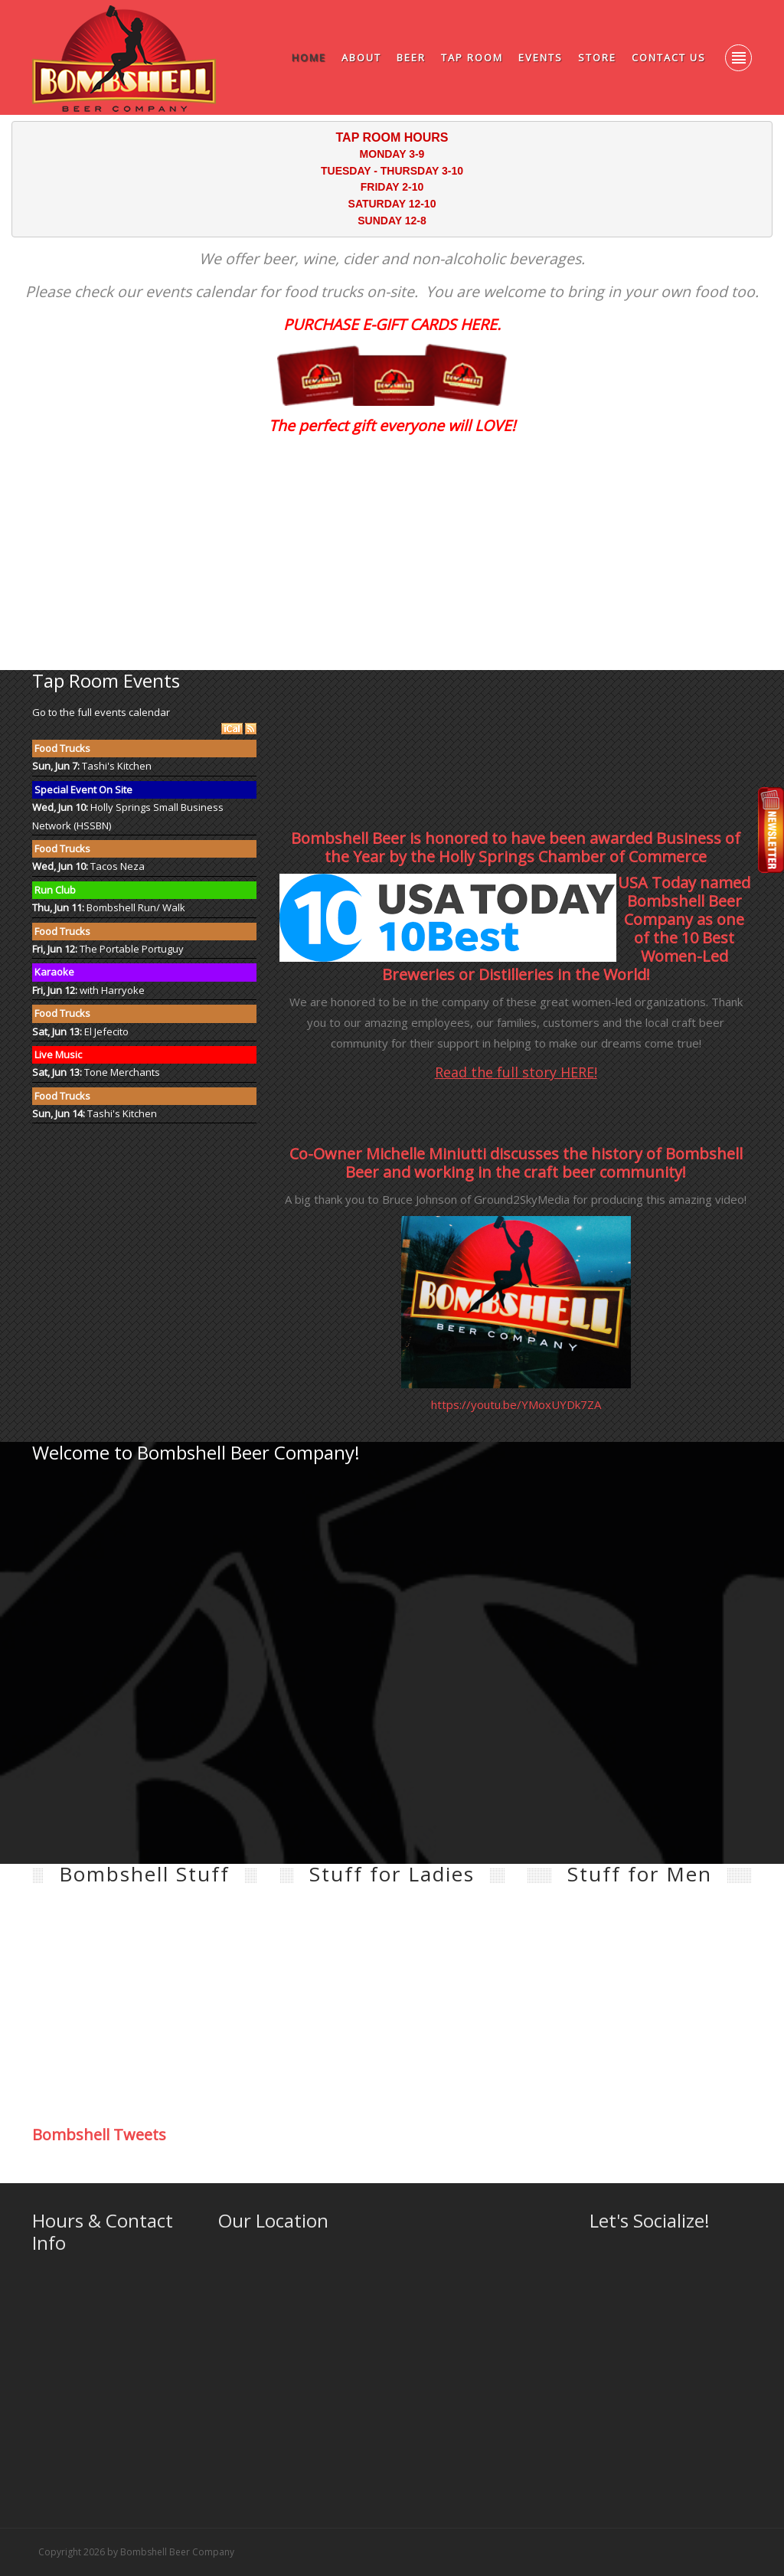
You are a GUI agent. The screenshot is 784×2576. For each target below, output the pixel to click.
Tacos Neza (117, 866)
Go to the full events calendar (101, 712)
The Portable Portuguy (132, 949)
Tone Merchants (122, 1072)
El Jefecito (106, 1031)
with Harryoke (112, 990)
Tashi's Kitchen (117, 766)
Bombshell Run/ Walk (136, 907)
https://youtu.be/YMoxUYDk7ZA (516, 1404)
